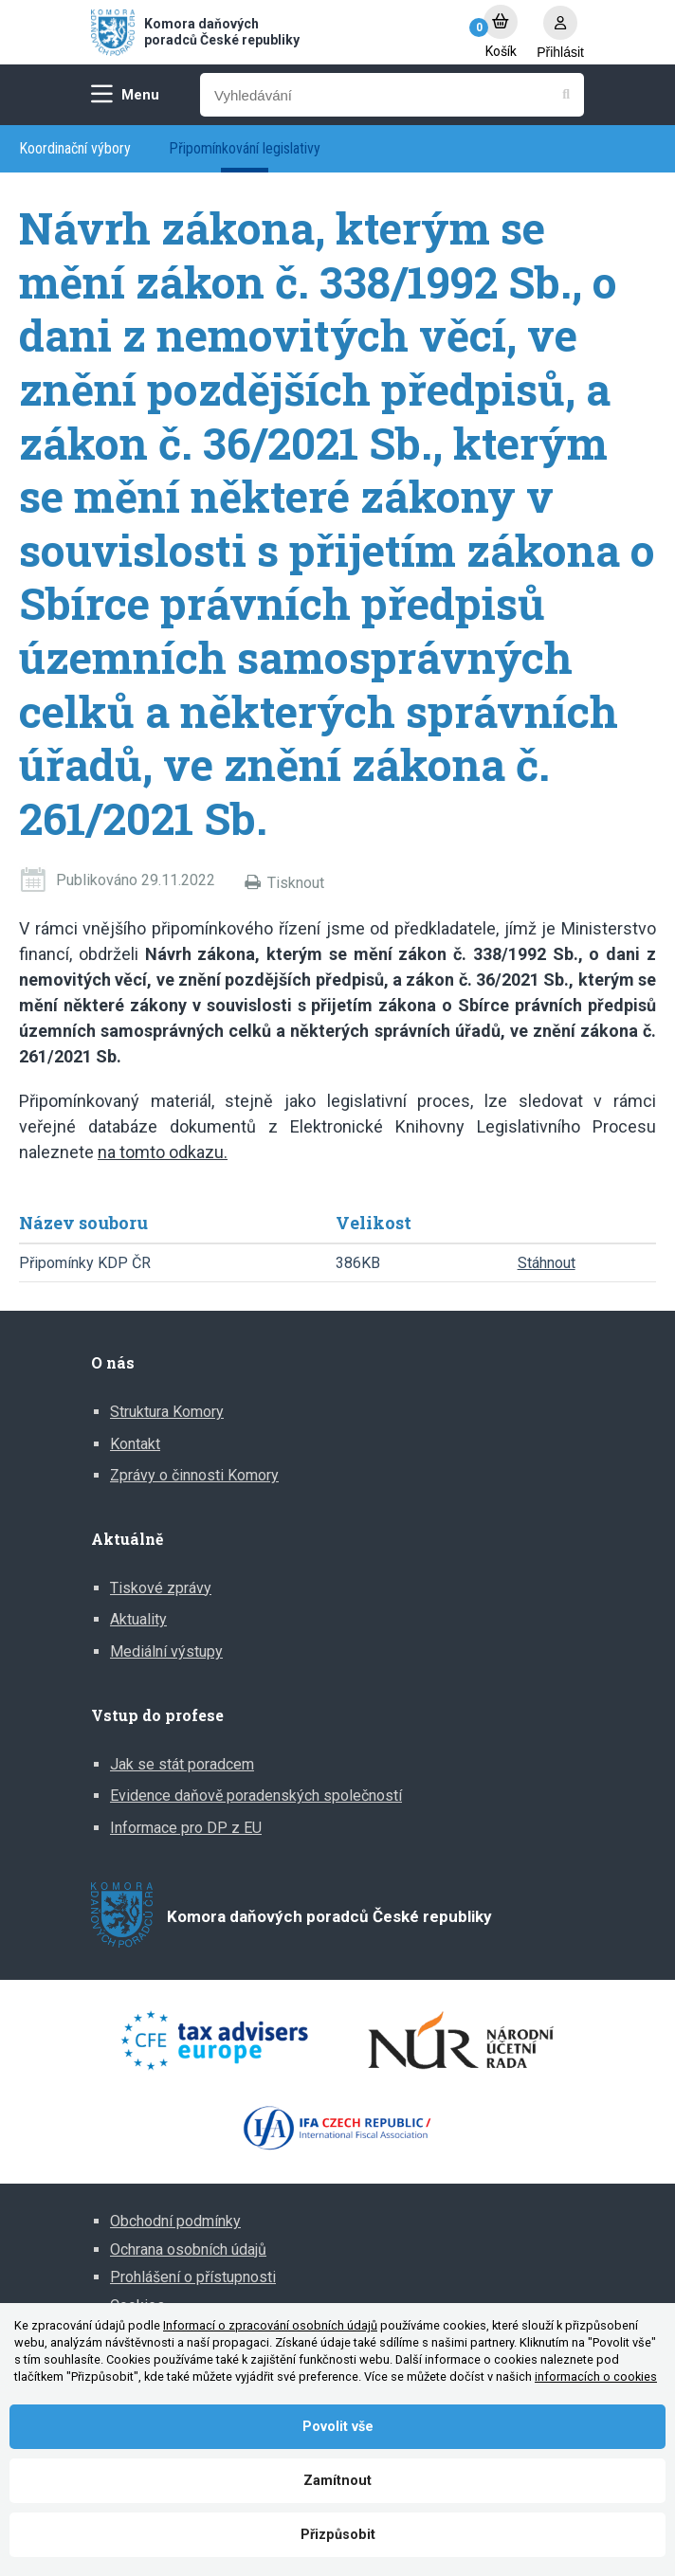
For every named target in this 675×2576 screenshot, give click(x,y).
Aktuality (138, 1619)
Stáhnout (546, 1263)
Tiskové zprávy (160, 1588)
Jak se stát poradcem (182, 1764)
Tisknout (295, 883)
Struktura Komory (167, 1412)
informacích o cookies (596, 2376)
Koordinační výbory (75, 148)
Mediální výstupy (166, 1651)
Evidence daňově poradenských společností (256, 1796)
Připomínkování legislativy (244, 148)
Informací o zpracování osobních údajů (270, 2325)
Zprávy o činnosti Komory (194, 1475)
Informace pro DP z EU (186, 1828)
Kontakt (135, 1444)
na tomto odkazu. (163, 1152)
